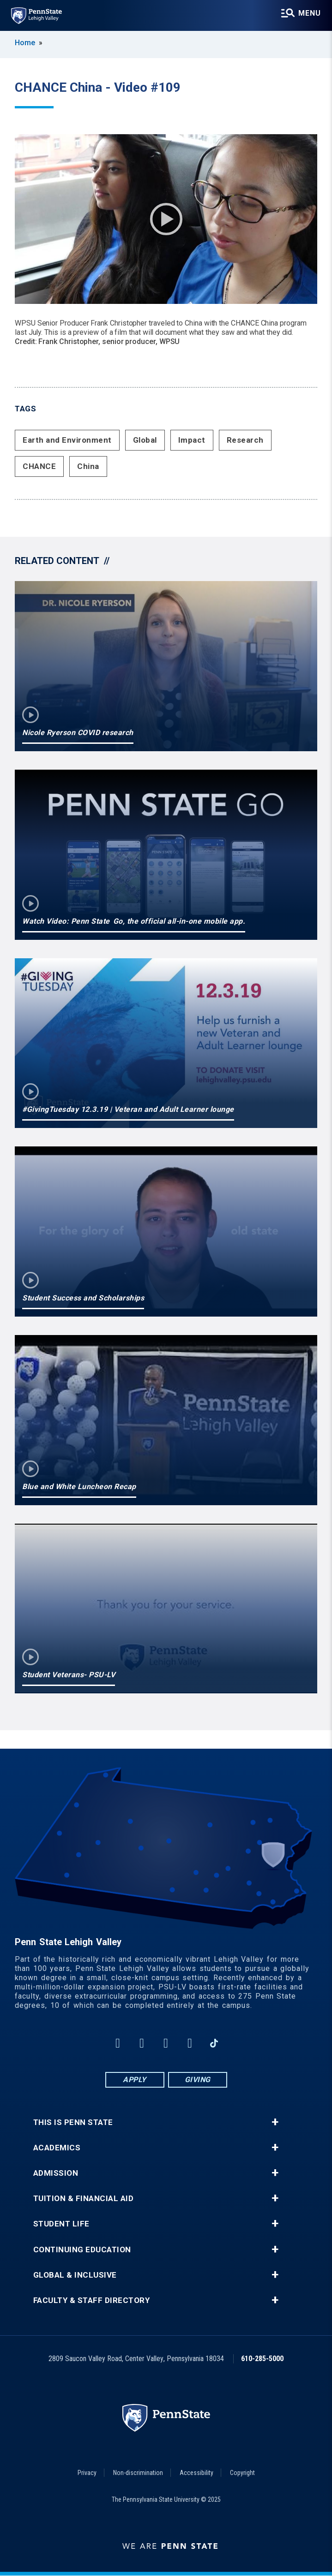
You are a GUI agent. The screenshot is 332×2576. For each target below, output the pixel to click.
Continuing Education (82, 2249)
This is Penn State (73, 2122)
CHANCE (39, 466)
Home (25, 42)
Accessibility (196, 2472)
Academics (57, 2147)
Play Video (166, 219)
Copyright (242, 2472)
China (88, 466)
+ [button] (275, 2122)
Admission (55, 2173)
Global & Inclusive (75, 2275)
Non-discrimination (138, 2472)
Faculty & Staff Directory (91, 2300)
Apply (134, 2079)
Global (145, 440)
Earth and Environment (67, 440)
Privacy (87, 2472)
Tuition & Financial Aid (83, 2198)
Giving (198, 2079)
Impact (191, 440)
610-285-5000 (262, 2358)
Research (245, 440)
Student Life (61, 2224)
